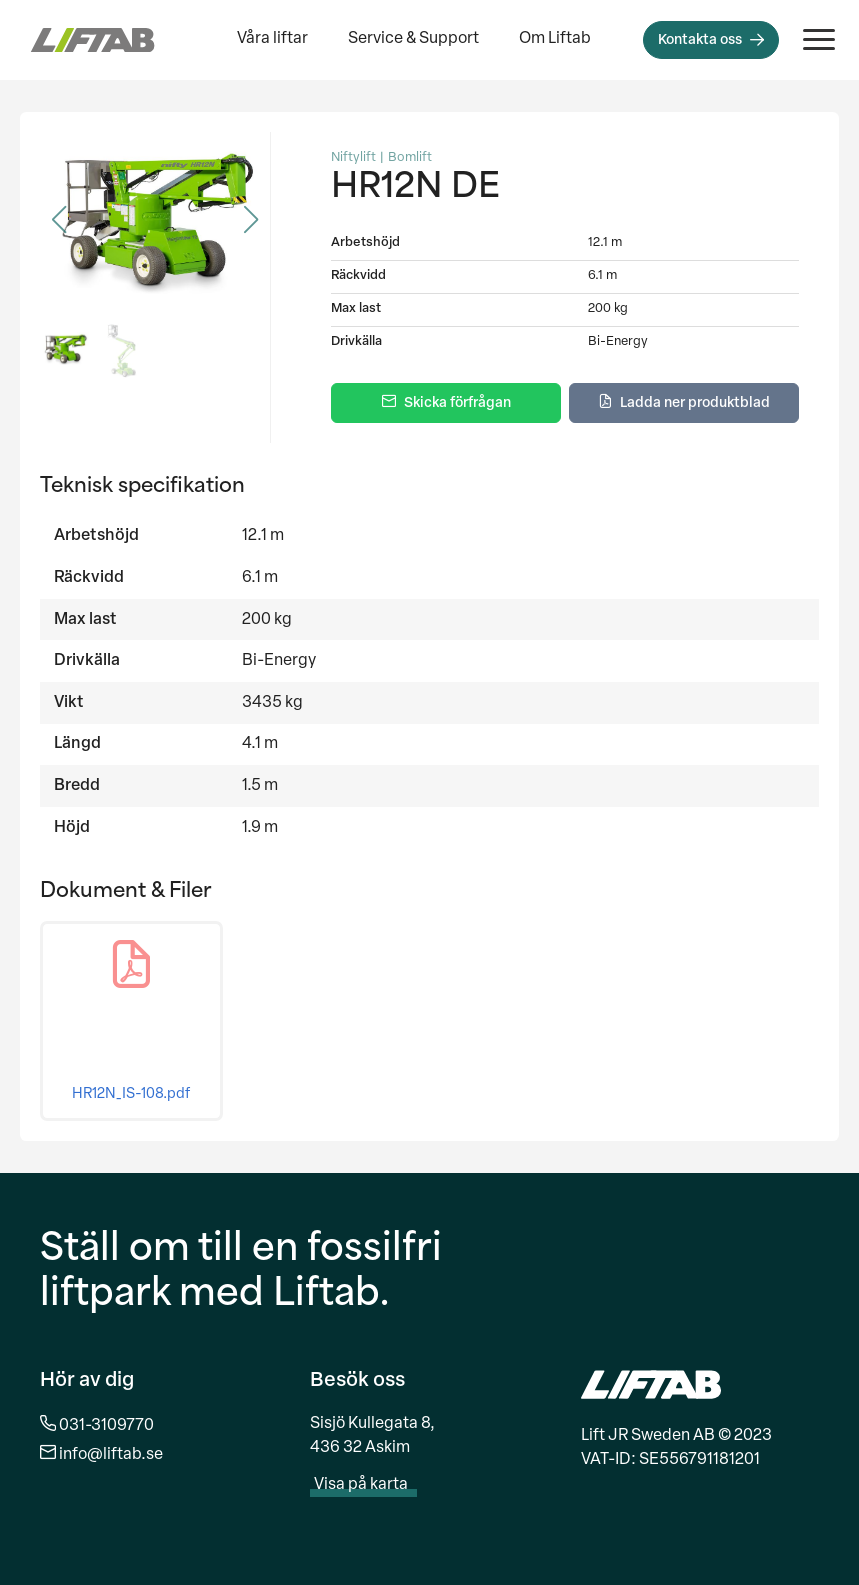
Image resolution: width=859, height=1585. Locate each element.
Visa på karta (371, 1485)
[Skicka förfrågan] (446, 403)
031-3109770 (106, 1426)
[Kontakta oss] (711, 40)
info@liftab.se (111, 1455)
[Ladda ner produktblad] (684, 403)
